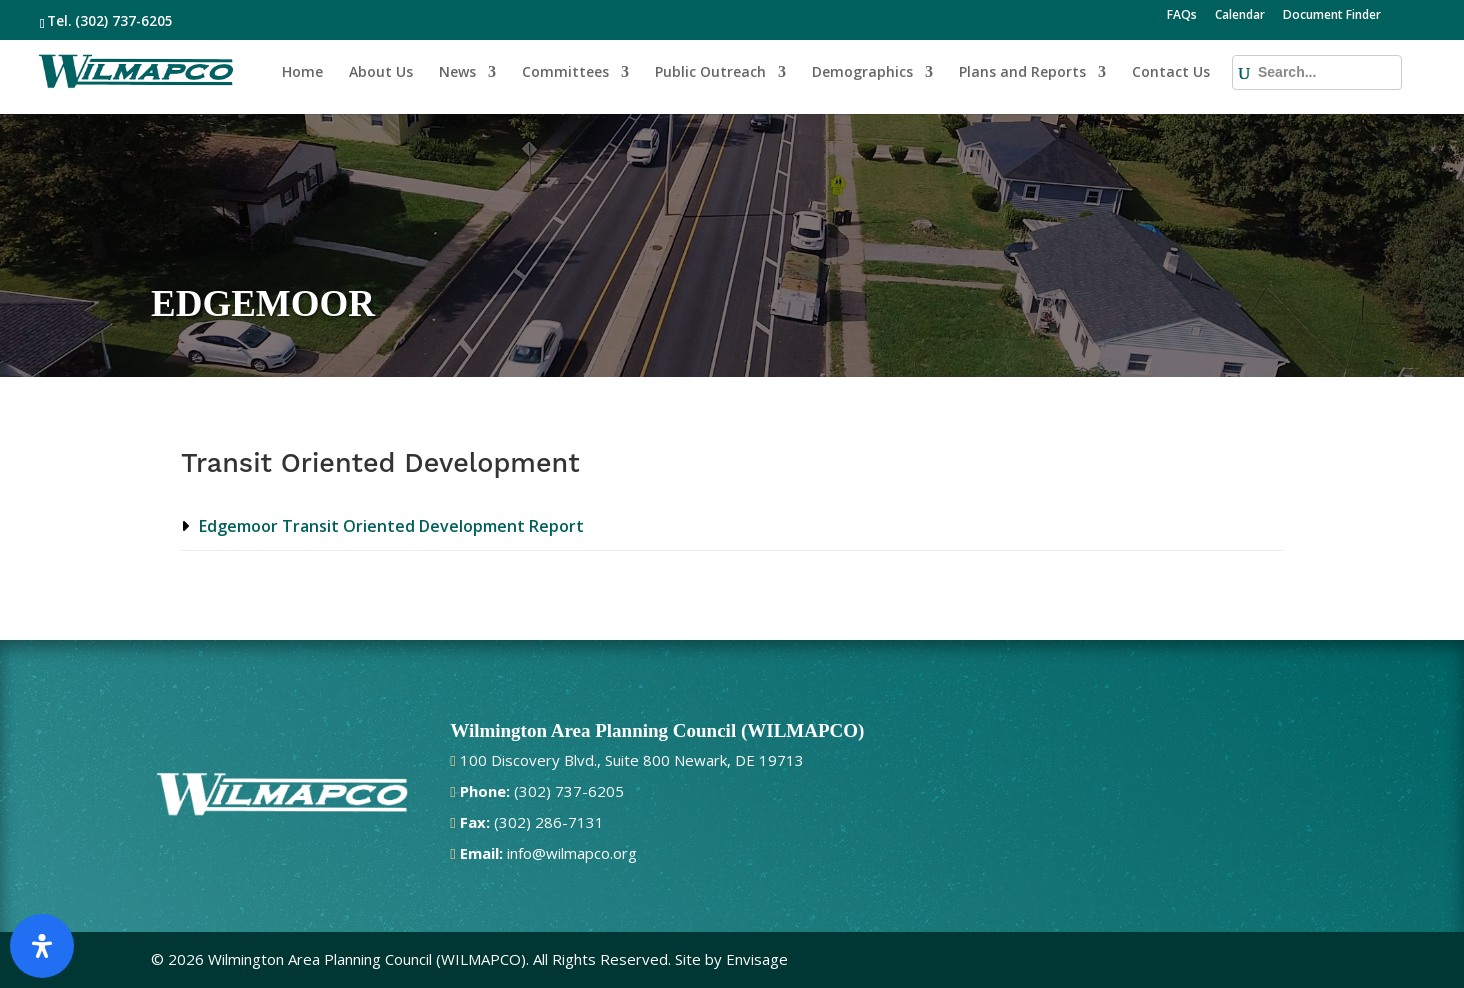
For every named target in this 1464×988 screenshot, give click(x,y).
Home (302, 73)
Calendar (1240, 16)
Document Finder (1332, 16)
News (457, 73)
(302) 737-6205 (124, 21)
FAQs (1182, 16)
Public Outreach (710, 73)
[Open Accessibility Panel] (42, 946)
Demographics (862, 73)
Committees (565, 73)
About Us (381, 73)
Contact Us (1171, 73)
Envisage (757, 959)
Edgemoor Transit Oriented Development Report (391, 526)
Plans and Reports (1022, 73)
